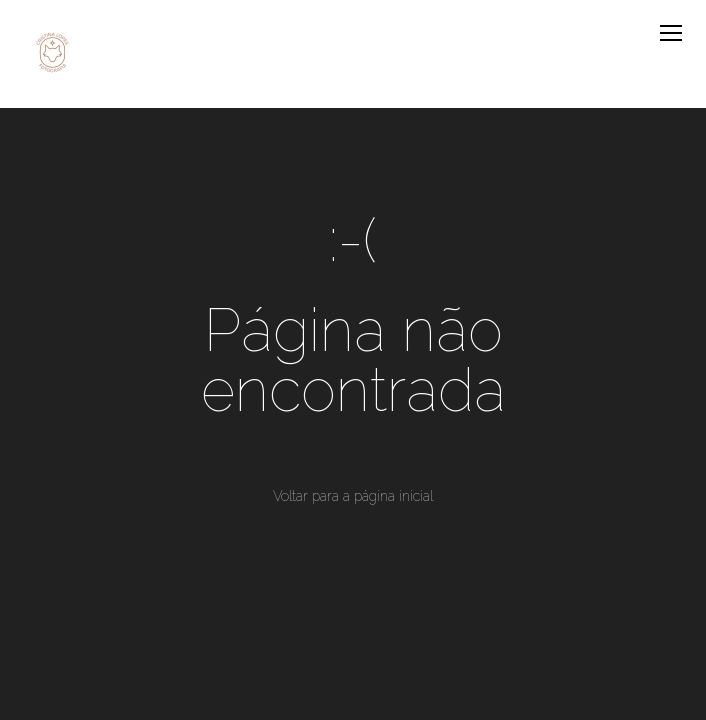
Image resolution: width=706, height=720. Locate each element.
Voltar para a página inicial (353, 496)
